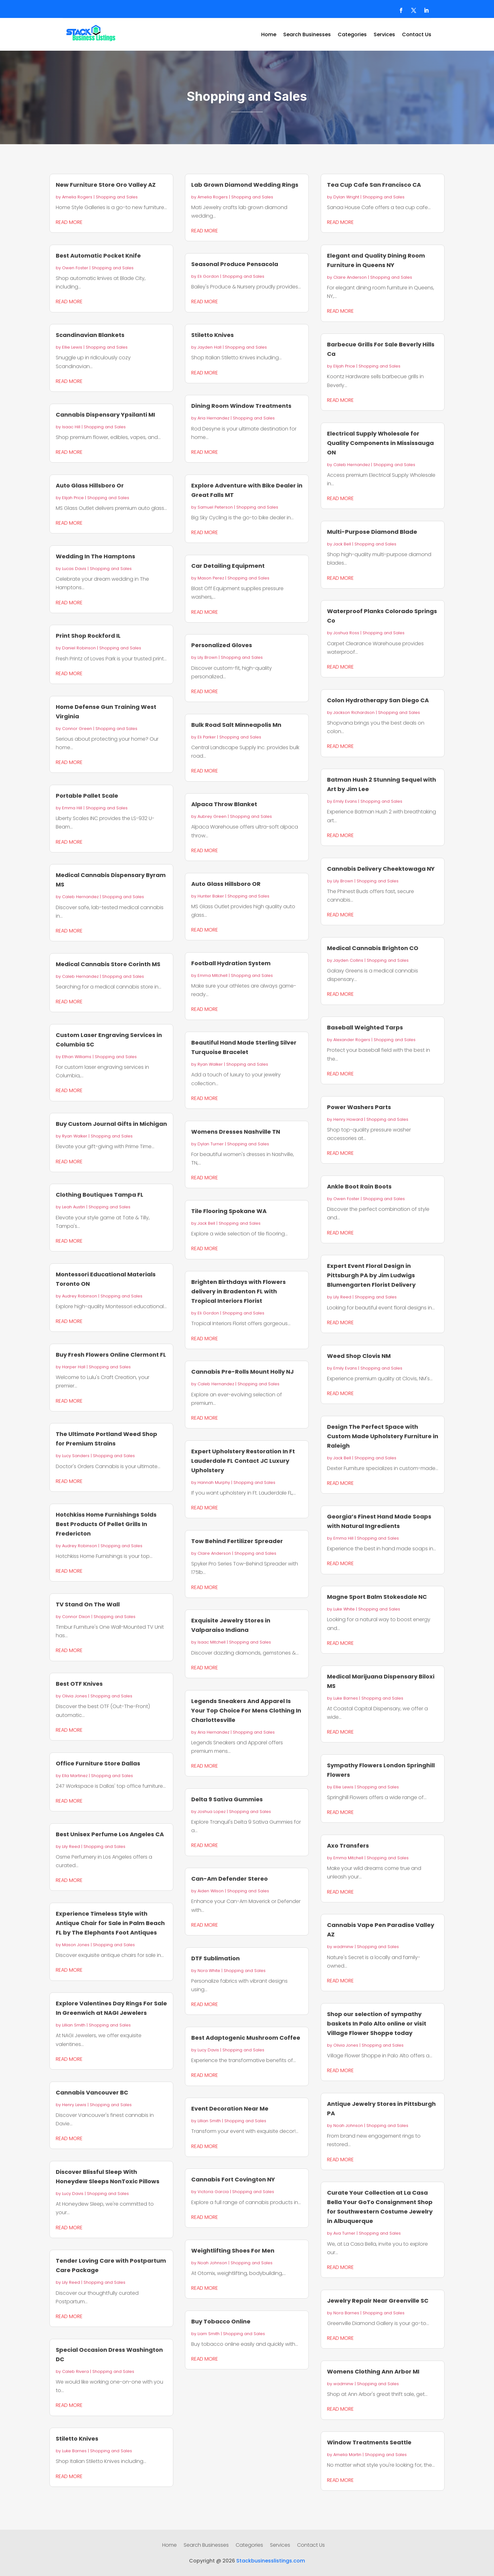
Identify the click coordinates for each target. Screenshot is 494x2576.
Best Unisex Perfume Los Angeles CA (110, 1834)
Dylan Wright (346, 197)
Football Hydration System (231, 963)
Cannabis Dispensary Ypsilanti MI (105, 415)
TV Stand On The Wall (88, 1604)
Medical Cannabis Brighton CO (372, 948)
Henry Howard (348, 1119)
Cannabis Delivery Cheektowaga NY (381, 869)
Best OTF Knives (79, 1684)
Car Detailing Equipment (228, 566)
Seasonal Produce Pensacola (234, 264)
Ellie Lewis (72, 347)
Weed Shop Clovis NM (359, 1356)
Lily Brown (207, 657)
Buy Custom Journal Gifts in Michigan (111, 1124)
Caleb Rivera (75, 2371)
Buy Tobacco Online (220, 2321)
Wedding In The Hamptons (95, 556)
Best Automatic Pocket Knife (98, 255)
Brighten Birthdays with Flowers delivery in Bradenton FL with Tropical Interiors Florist (238, 1291)
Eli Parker (207, 737)
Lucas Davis (74, 569)
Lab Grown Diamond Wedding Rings (244, 185)
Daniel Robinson (79, 648)
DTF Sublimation (215, 1958)
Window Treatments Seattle (369, 2442)
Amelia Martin (347, 2455)
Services (384, 35)
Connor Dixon (76, 1617)
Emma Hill (72, 808)
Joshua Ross (346, 633)
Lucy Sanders (75, 1456)
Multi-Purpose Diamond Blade (372, 532)
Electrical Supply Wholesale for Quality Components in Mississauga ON (380, 443)
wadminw (343, 1947)
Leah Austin (73, 1207)
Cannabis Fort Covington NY (233, 2179)
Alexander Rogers (351, 1040)
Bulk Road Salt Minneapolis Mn (236, 725)
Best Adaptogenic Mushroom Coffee (245, 2038)
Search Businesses (307, 35)
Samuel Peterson (215, 507)
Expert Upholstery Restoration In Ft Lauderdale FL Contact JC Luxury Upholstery (243, 1460)
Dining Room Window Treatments (241, 406)
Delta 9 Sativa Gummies (227, 1799)
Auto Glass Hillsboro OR (226, 884)
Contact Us (416, 35)
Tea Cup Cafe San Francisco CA (374, 185)
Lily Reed (71, 1846)
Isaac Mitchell (212, 1642)
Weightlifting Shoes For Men (232, 2250)
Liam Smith (209, 2334)
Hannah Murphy (214, 1482)
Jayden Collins (348, 960)
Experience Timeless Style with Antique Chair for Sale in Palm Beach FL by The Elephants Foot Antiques (110, 1923)
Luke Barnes (74, 2451)
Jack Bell (206, 1223)
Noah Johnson (212, 2263)
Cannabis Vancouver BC (92, 2092)
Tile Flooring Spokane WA (229, 1211)
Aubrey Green (212, 816)
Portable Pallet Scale (87, 796)
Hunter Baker (211, 896)
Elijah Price (73, 498)
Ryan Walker (74, 1136)
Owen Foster (75, 268)
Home (268, 35)
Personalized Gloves (221, 645)
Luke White (344, 1609)
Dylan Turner (211, 1144)
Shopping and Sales (117, 197)
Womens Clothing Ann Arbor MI (373, 2371)
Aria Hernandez (213, 418)
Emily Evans (345, 801)
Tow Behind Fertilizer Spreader (237, 1541)
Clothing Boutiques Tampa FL (99, 1195)
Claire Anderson (214, 1553)
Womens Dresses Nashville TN (235, 1132)
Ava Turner (344, 2233)
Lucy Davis (72, 2194)
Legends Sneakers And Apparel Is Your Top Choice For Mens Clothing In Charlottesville (246, 1710)
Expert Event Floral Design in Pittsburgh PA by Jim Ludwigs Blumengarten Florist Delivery (371, 1275)
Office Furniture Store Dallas (98, 1763)
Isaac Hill (71, 427)
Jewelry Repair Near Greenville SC (377, 2301)
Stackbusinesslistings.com (270, 2560)
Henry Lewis (74, 2105)
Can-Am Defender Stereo (229, 1879)
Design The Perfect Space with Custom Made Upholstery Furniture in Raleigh (382, 1436)
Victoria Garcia (213, 2192)
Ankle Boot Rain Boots (359, 1186)
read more (69, 222)
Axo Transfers (348, 1845)
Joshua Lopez (212, 1812)
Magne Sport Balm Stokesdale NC (377, 1597)
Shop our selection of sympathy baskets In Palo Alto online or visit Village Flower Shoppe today (376, 2023)
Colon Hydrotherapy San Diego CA (378, 700)
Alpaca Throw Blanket (224, 804)
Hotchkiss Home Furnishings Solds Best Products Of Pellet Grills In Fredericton (106, 1524)
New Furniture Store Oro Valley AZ (106, 185)
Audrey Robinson (79, 1296)
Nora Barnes (346, 2313)
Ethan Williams (76, 1057)
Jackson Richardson (354, 712)
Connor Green (77, 729)
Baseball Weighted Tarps (365, 1027)
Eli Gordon (208, 276)
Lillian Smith (73, 2025)
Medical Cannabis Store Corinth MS (108, 964)
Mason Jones (75, 1945)
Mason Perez (211, 578)
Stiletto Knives (77, 2438)
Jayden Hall (209, 347)
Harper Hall (73, 1367)
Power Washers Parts (359, 1107)
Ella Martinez (75, 1776)
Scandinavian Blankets (90, 335)
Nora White (209, 1971)
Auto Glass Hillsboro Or (90, 485)
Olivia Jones (74, 1696)
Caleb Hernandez (80, 897)
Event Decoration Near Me (229, 2108)
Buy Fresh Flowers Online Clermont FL (111, 1355)
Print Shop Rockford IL (88, 636)
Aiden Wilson (211, 1891)
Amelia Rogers (77, 197)
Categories (352, 35)
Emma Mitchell (212, 975)
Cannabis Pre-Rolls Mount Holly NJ (242, 1372)
